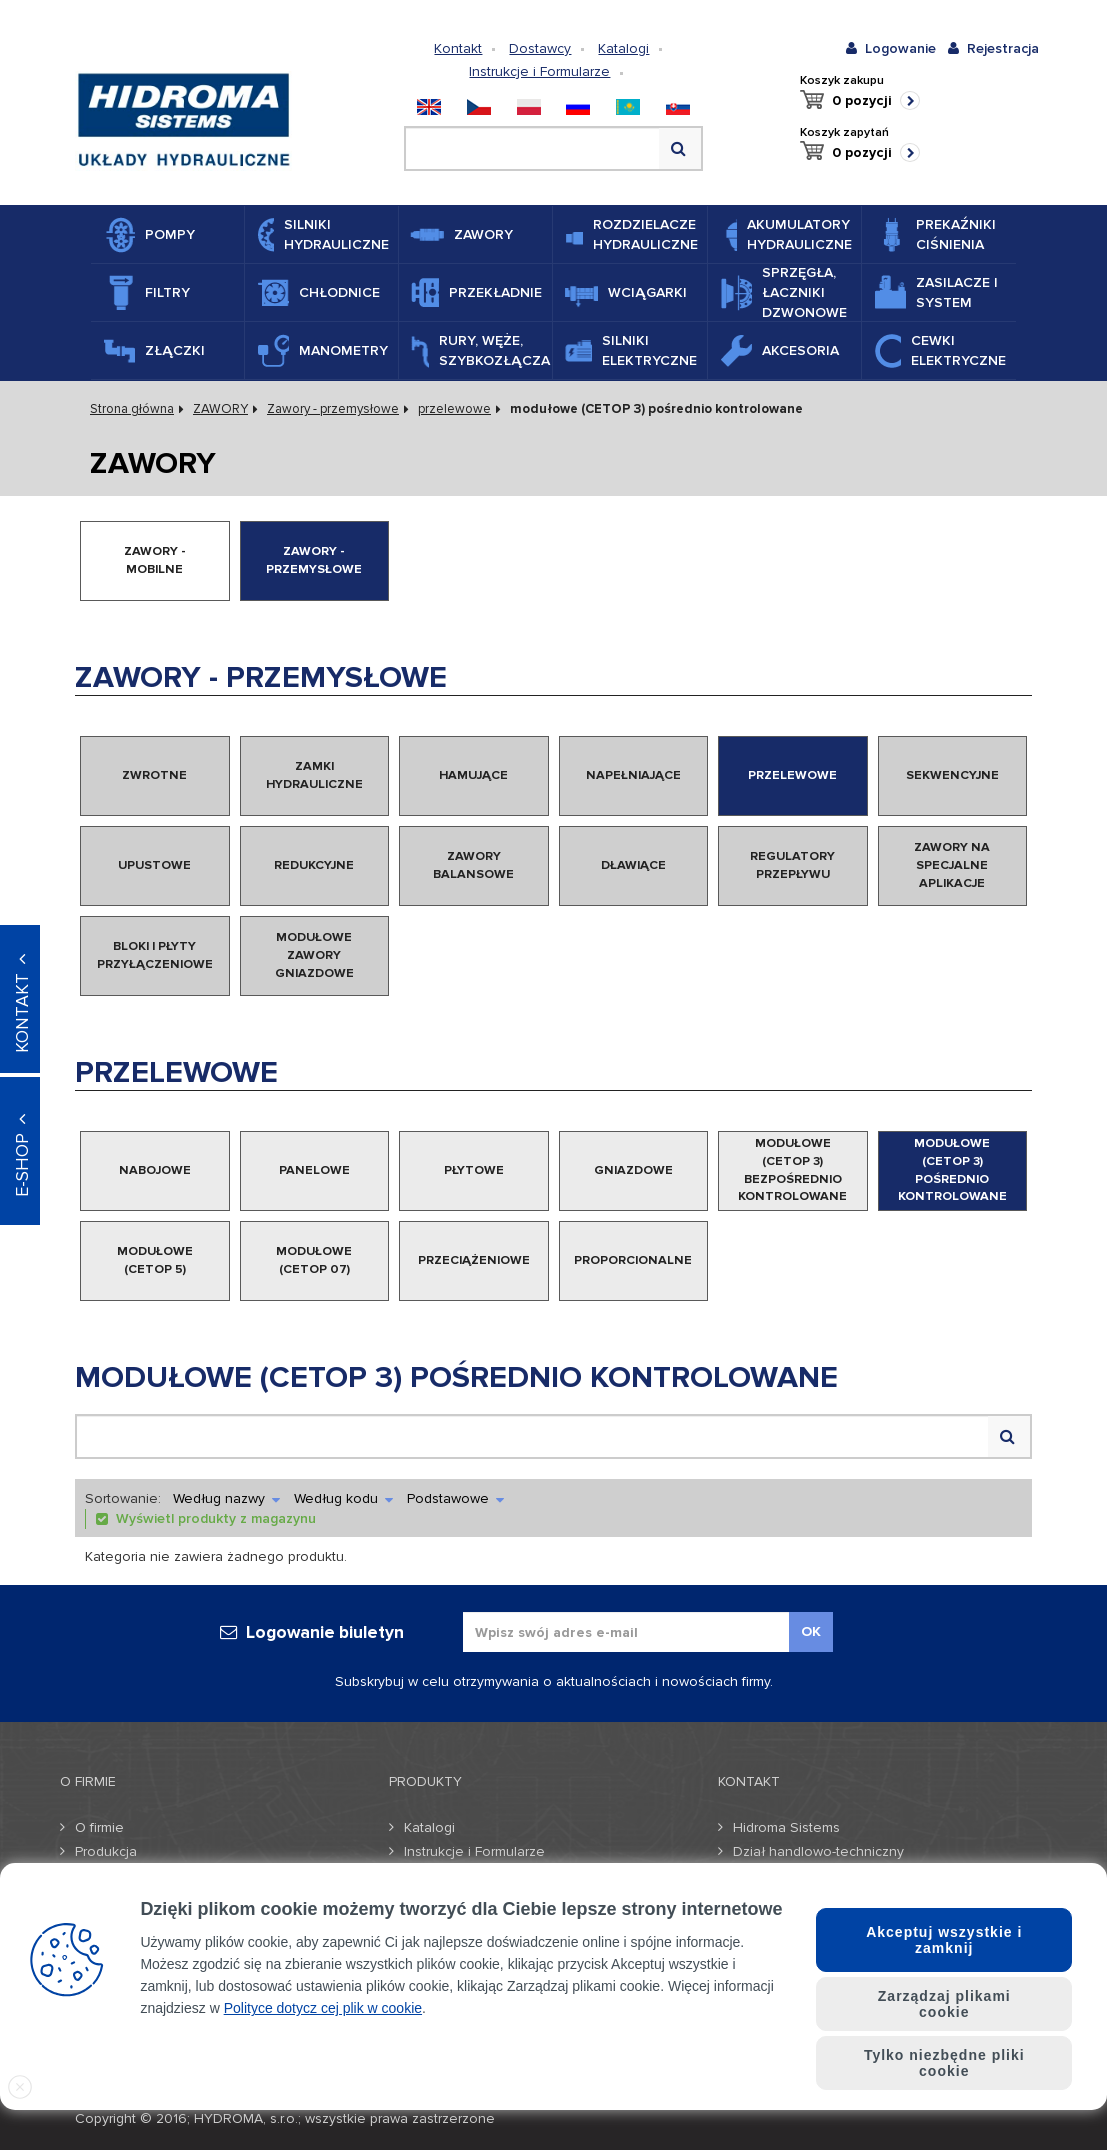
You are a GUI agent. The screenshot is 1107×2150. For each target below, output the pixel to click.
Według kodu (343, 1498)
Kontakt (458, 48)
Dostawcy (540, 48)
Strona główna (132, 409)
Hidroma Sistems (786, 1827)
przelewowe (454, 409)
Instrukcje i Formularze (539, 71)
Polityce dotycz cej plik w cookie (323, 2008)
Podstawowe (455, 1498)
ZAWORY (220, 409)
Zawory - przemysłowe (333, 409)
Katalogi (623, 48)
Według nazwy (226, 1498)
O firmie (99, 1827)
